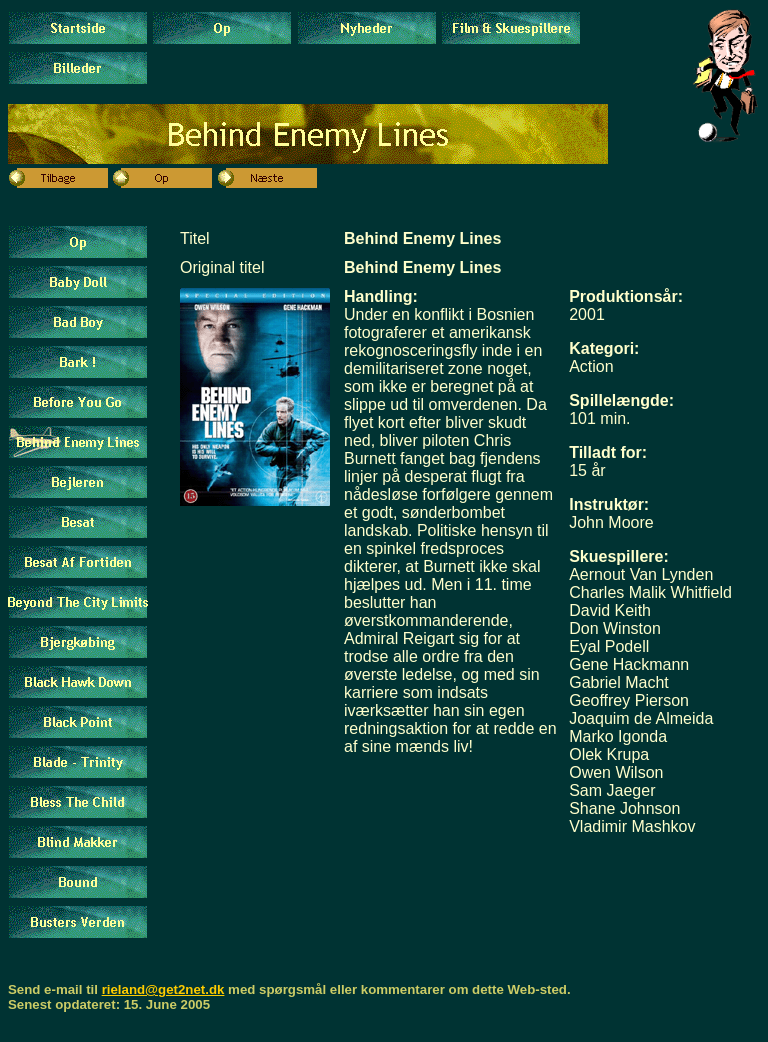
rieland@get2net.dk (163, 989)
